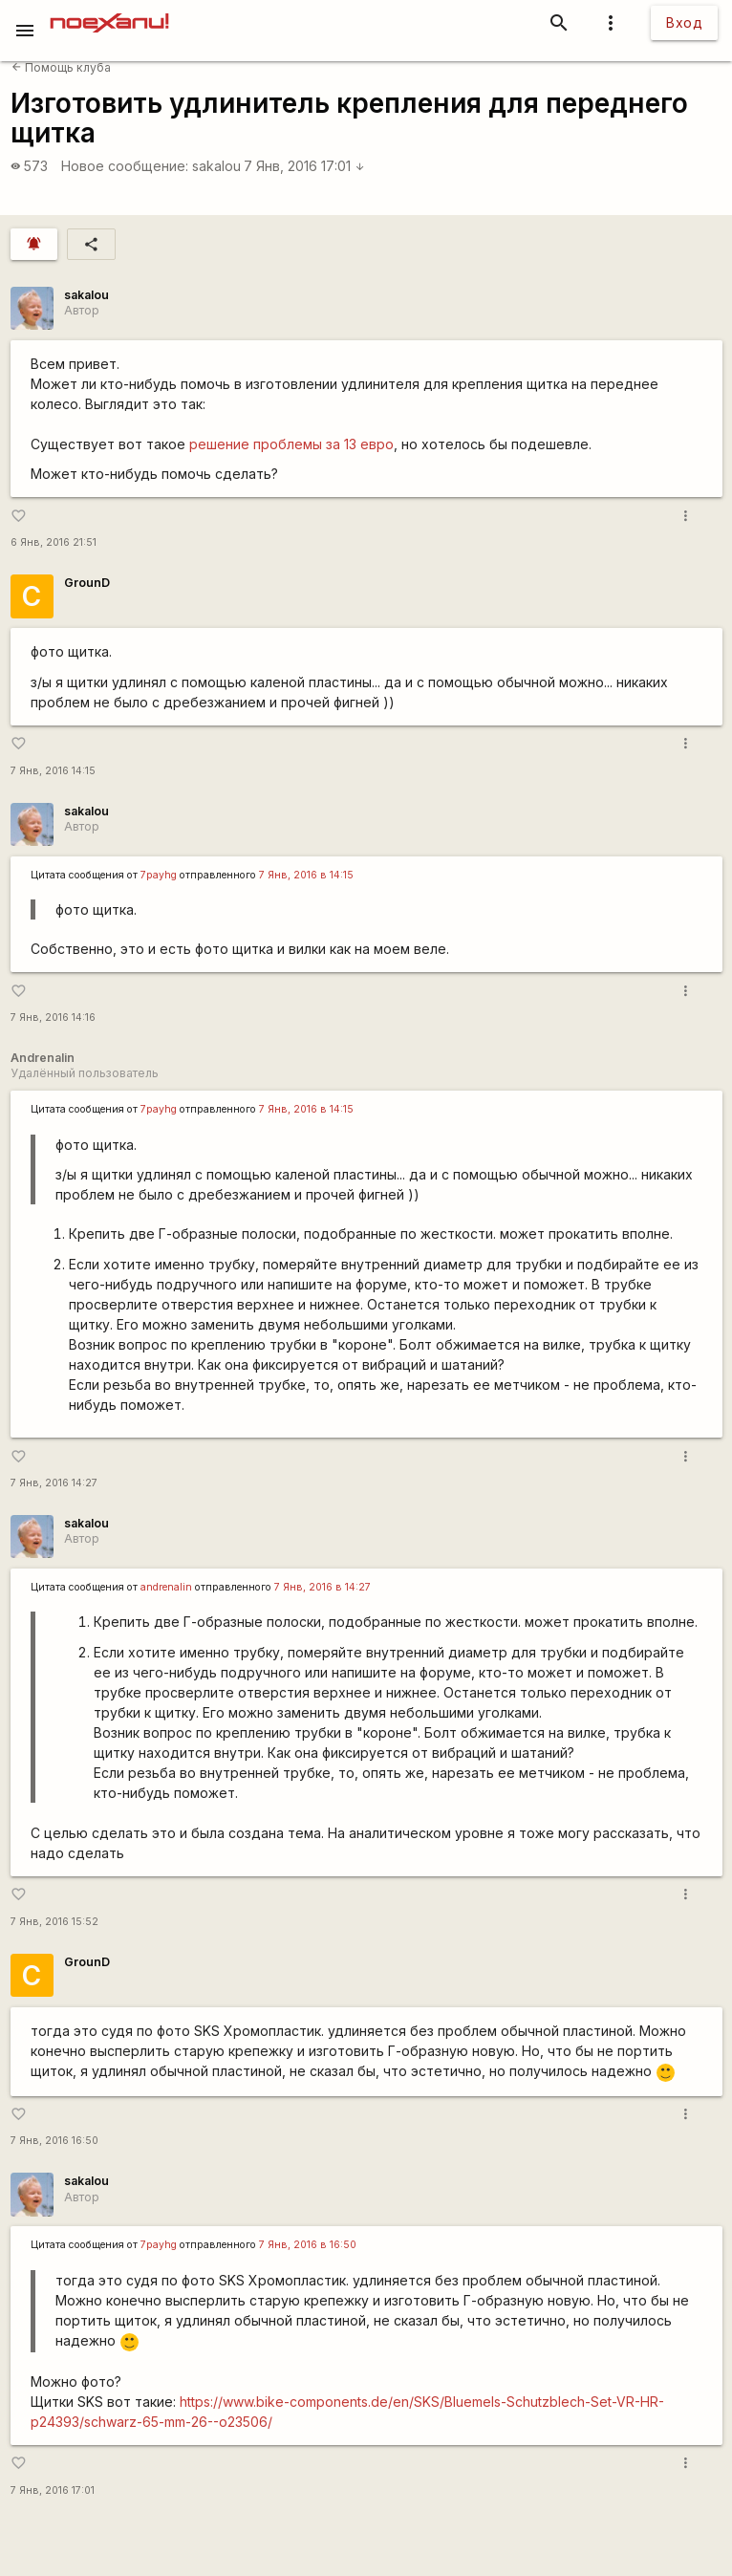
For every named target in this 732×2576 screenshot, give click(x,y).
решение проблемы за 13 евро (291, 444)
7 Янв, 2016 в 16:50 (307, 2245)
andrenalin (166, 1587)
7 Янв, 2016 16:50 (54, 2140)
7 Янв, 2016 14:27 (54, 1483)
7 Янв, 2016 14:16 (53, 1017)
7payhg (158, 875)
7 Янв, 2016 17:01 (304, 166)
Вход (684, 22)
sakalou (216, 166)
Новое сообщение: (124, 166)
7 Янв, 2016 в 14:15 (306, 875)
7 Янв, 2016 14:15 (53, 771)
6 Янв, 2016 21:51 (54, 542)
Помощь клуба (61, 67)
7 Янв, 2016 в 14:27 (322, 1587)
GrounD (87, 582)
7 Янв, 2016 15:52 (54, 1922)
